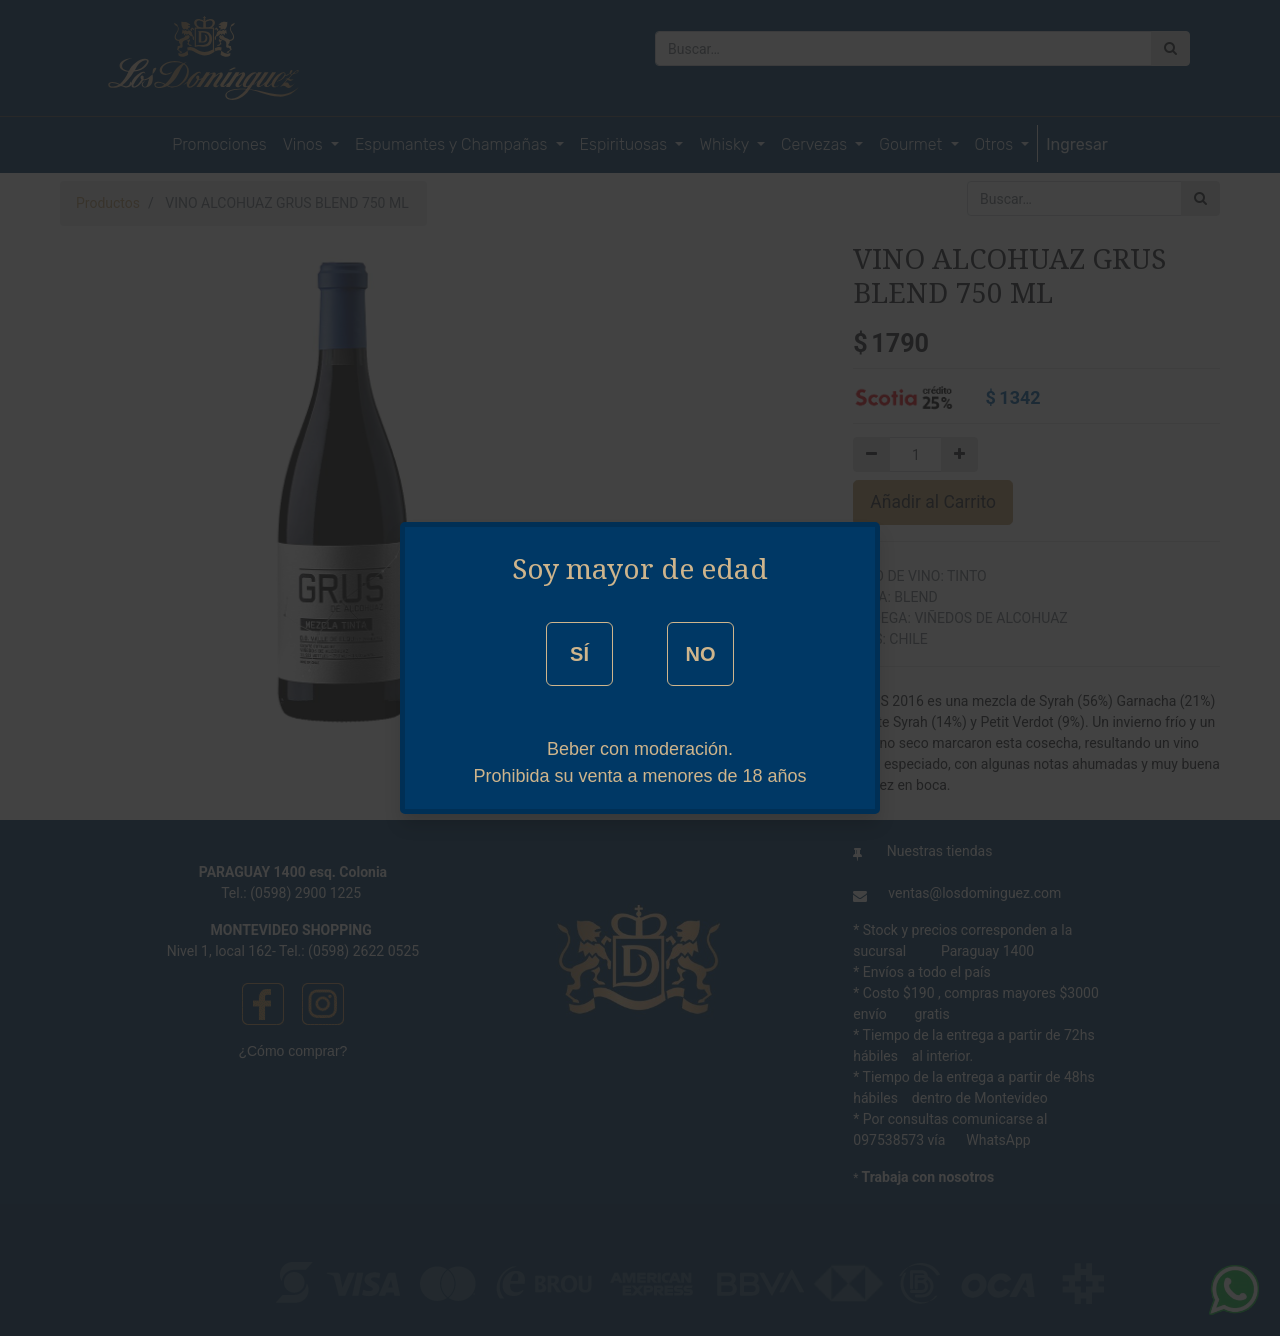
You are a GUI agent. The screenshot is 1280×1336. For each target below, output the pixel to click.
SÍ (579, 654)
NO (700, 654)
